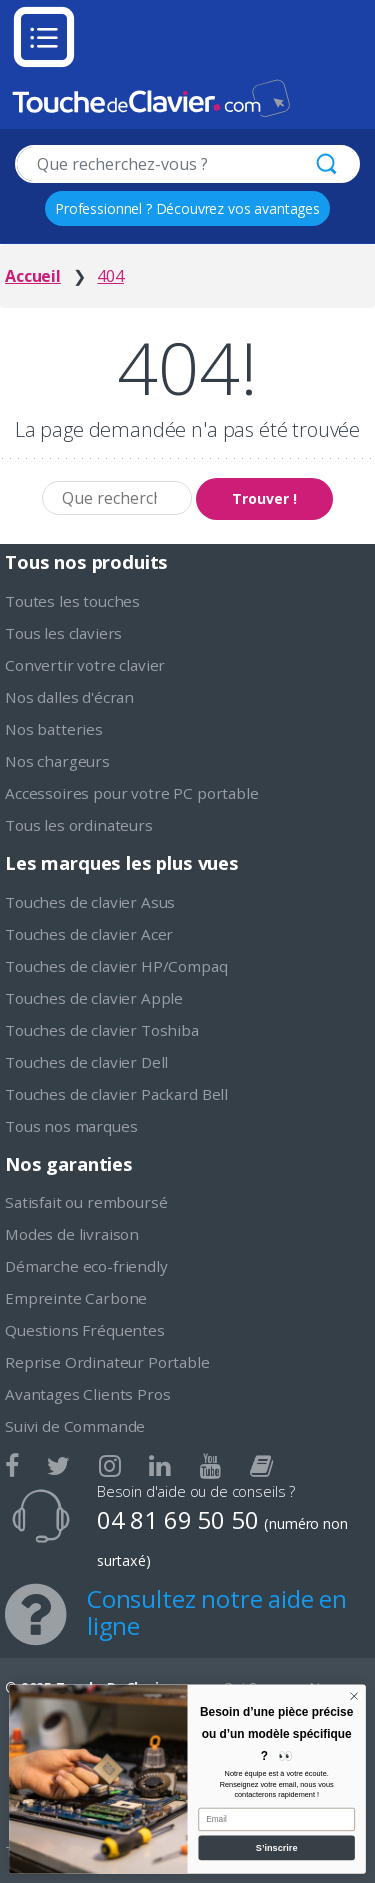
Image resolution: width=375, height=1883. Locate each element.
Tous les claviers (63, 633)
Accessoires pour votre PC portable (132, 793)
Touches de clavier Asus (90, 902)
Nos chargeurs (57, 761)
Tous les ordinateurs (79, 825)
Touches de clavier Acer (89, 934)
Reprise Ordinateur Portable (107, 1362)
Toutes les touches (72, 601)
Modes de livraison (72, 1234)
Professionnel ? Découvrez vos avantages (187, 208)
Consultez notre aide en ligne (217, 1612)
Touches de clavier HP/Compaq (116, 966)
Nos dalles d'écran (69, 697)
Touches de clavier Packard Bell (116, 1094)
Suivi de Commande (75, 1426)
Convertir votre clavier (85, 665)
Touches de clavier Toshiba (102, 1030)
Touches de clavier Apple (94, 998)
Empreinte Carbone (76, 1298)
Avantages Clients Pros (87, 1394)
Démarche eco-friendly (86, 1266)
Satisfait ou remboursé (86, 1202)
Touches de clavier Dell (86, 1062)
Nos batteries (54, 729)
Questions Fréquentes (85, 1330)
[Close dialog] (354, 1696)
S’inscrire (277, 1848)
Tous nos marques (71, 1126)
